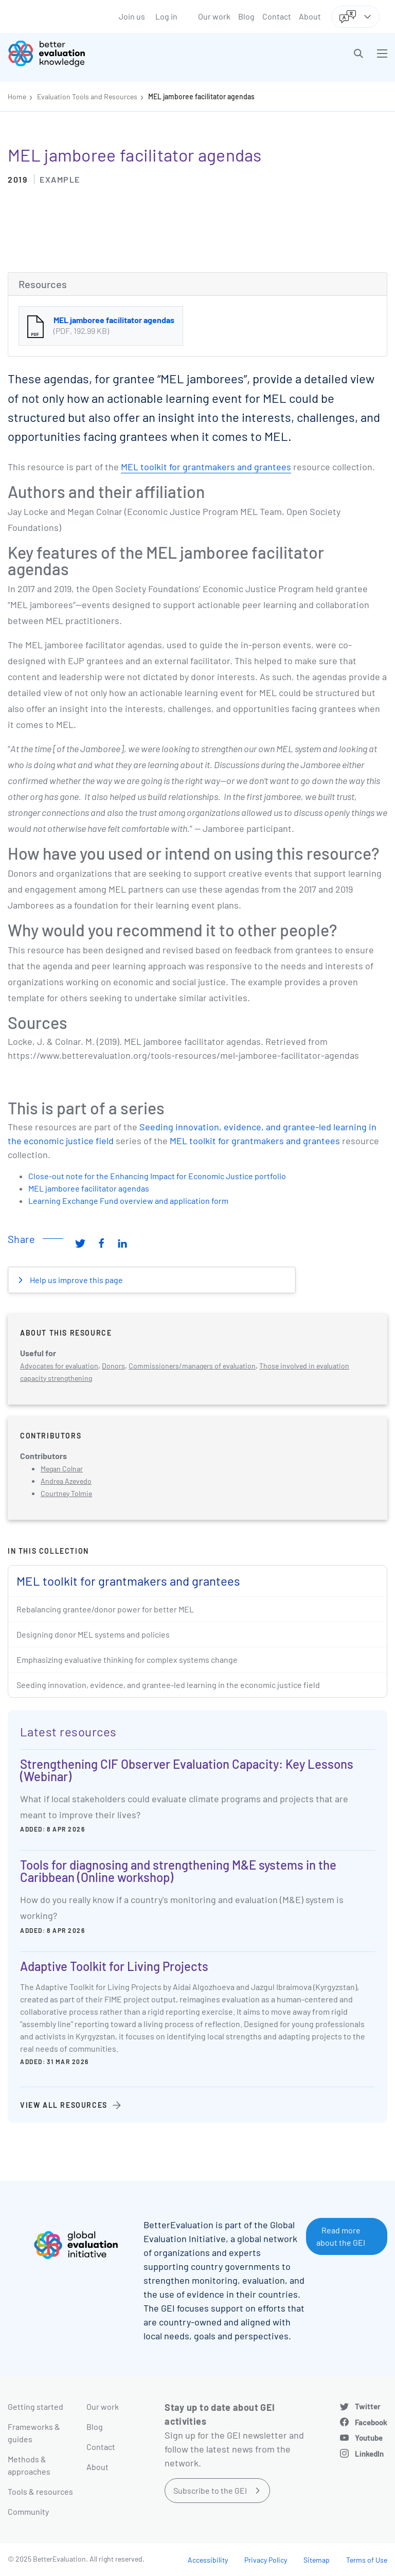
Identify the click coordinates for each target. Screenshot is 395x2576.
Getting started (35, 2406)
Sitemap (316, 2559)
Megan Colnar (62, 1468)
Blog (246, 16)
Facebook (371, 2422)
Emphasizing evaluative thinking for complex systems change (127, 1659)
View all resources (63, 2105)
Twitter (368, 2406)
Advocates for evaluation (59, 1365)
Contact (276, 16)
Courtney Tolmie (66, 1493)
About (310, 16)
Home (17, 96)
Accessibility (208, 2559)
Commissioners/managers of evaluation (192, 1365)
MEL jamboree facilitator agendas (201, 96)
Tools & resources (40, 2491)
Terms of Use (366, 2559)
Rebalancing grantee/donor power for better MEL (105, 1609)
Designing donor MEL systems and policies (93, 1634)
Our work (214, 16)
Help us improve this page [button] (75, 1280)
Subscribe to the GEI (210, 2490)
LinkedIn (369, 2453)
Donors (113, 1365)
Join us (132, 16)
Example (60, 179)
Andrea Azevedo (66, 1481)
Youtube (369, 2437)
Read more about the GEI (340, 2236)
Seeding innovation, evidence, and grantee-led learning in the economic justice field (168, 1685)
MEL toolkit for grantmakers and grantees (206, 466)
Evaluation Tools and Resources (87, 96)
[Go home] (106, 53)
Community (28, 2511)
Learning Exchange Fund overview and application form (128, 1200)
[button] (358, 53)
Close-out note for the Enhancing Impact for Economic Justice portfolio (157, 1176)
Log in (166, 16)
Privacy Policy (265, 2559)
